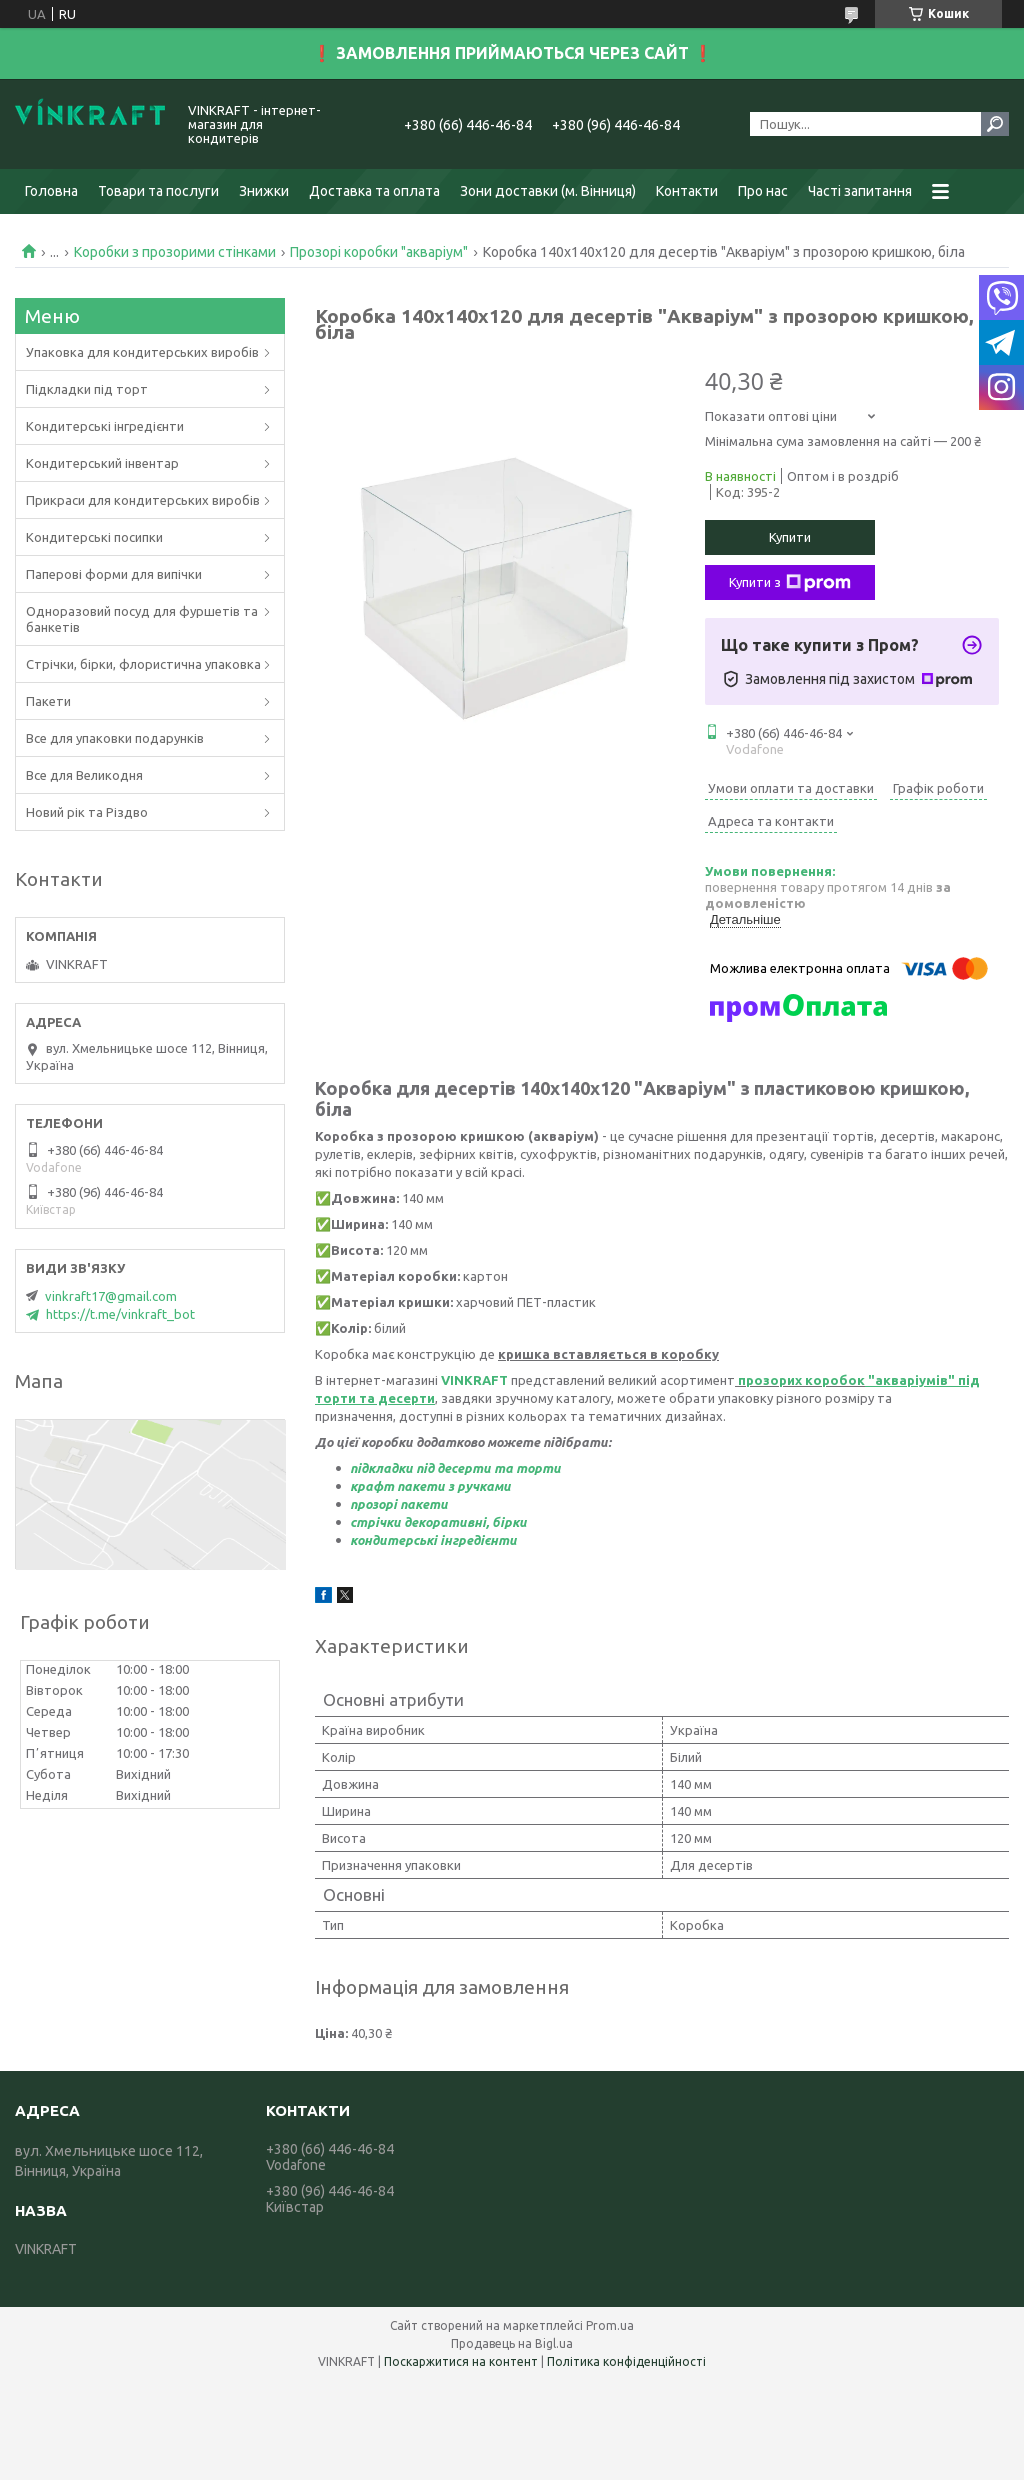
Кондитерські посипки (94, 537)
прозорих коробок (801, 1380)
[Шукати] (995, 124)
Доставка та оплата (374, 191)
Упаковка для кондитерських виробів (142, 352)
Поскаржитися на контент (461, 2361)
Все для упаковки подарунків (115, 738)
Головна (51, 191)
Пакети (48, 701)
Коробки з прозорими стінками (175, 252)
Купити (790, 537)
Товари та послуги (158, 191)
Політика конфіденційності (626, 2361)
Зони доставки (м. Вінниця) (548, 191)
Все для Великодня (84, 775)
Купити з (790, 583)
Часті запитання (860, 191)
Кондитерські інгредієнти (105, 426)
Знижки (264, 191)
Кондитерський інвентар (102, 463)
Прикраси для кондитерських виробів (143, 500)
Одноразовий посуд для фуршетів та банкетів (142, 619)
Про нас (763, 191)
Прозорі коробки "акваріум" (379, 252)
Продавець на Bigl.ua (512, 2343)
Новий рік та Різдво (87, 812)
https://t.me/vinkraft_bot (120, 1314)
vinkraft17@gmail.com (111, 1296)
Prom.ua (610, 2325)
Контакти (687, 191)
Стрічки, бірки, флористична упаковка (143, 664)
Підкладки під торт (87, 389)
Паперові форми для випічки (114, 574)
